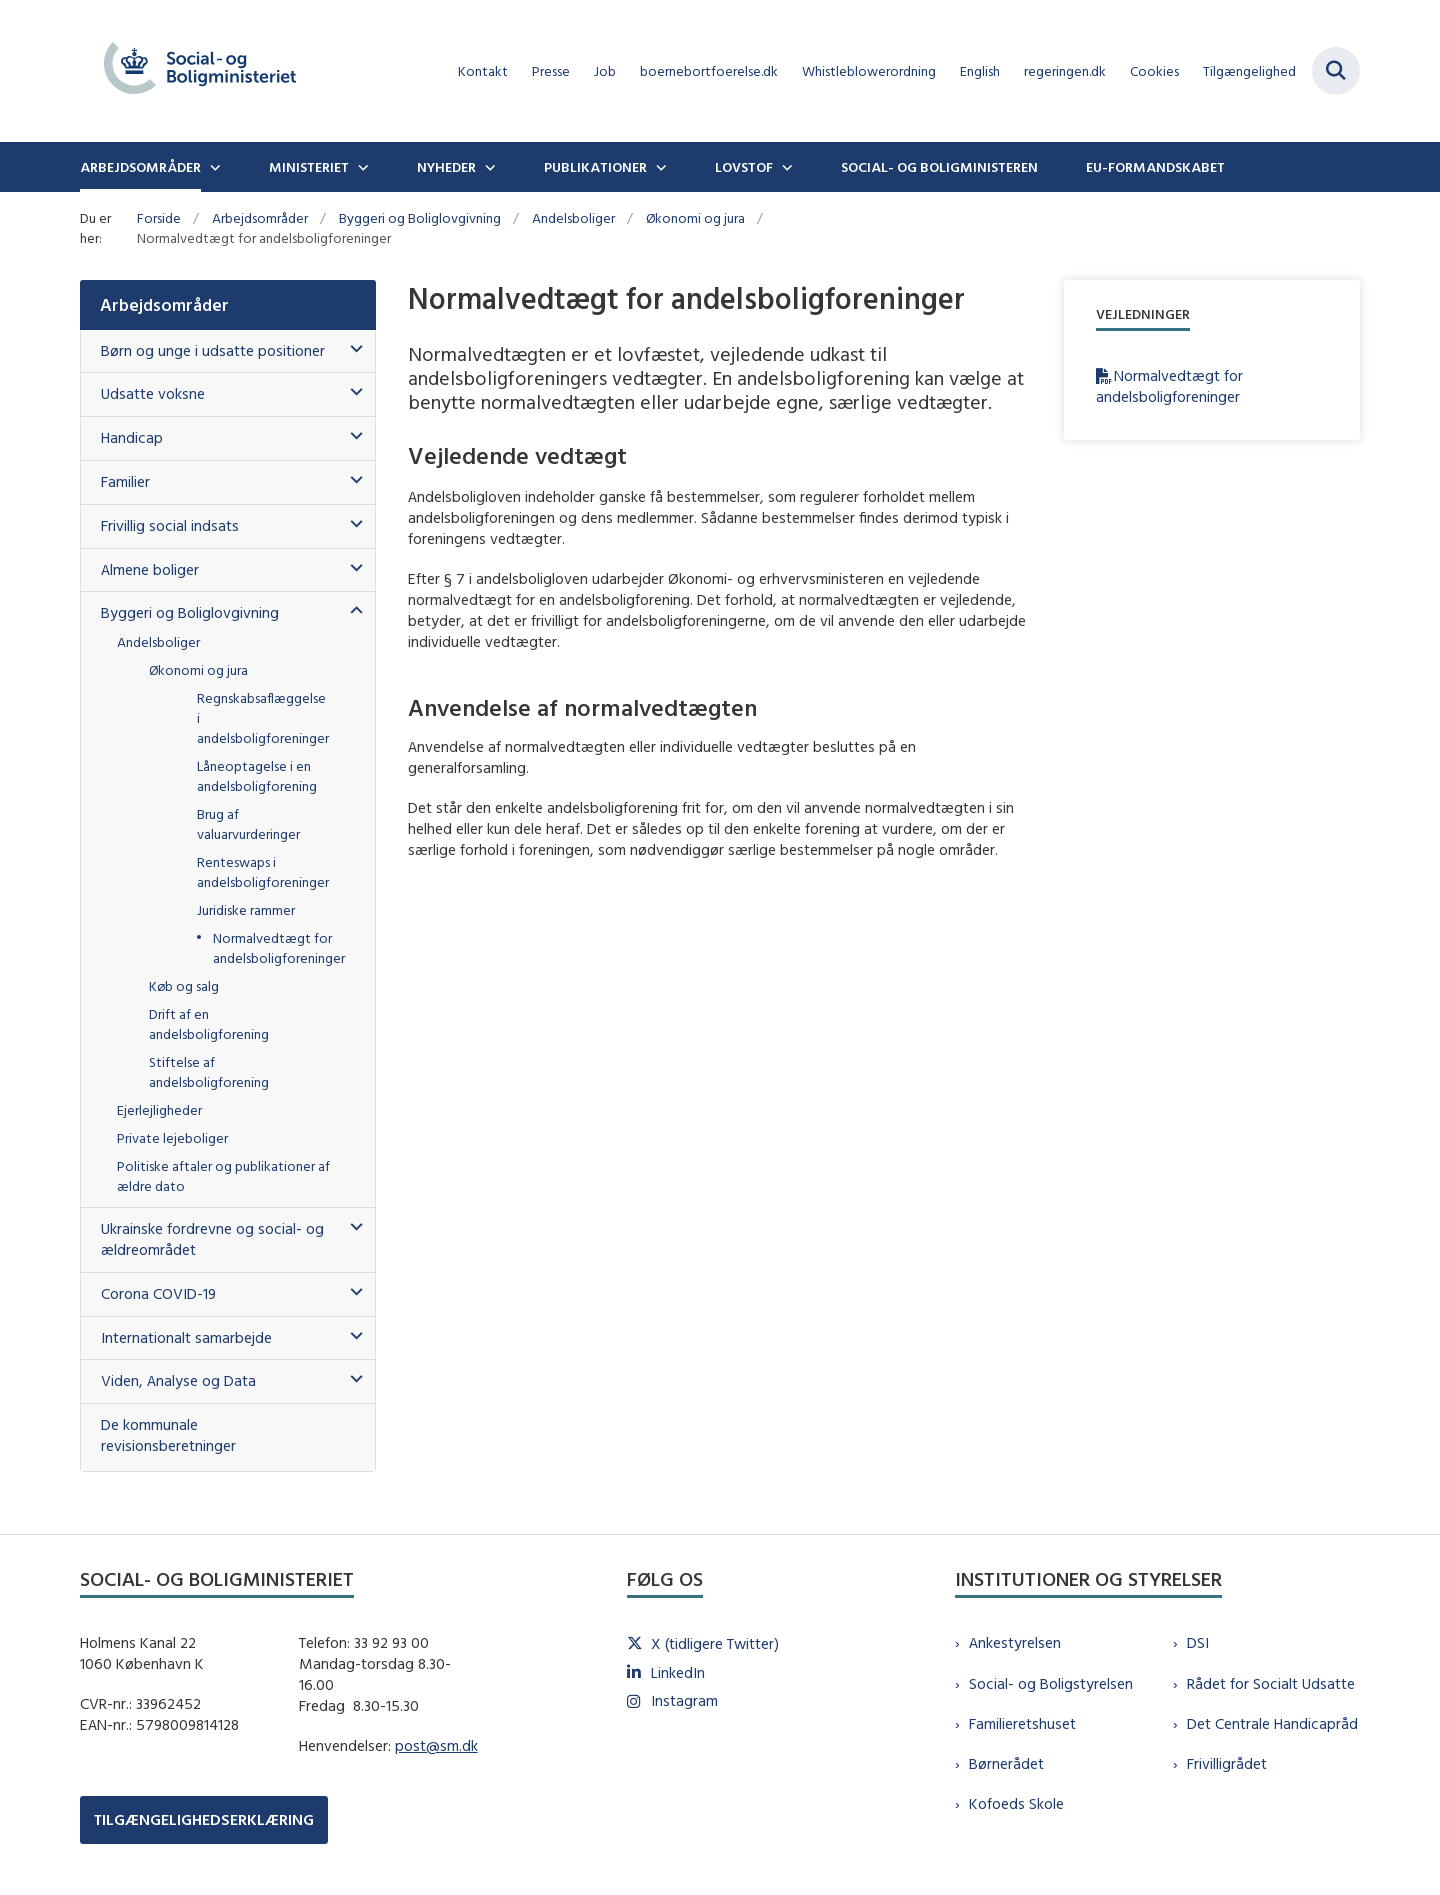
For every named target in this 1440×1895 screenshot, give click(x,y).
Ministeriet (309, 167)
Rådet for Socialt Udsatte (1271, 1683)
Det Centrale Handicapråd (1272, 1723)
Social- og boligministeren (939, 167)
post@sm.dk (436, 1745)
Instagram (684, 1700)
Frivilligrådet (1227, 1763)
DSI (1198, 1642)
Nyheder (446, 167)
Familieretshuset (1022, 1723)
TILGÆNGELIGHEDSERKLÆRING (204, 1819)
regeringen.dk (1065, 71)
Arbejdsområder (140, 167)
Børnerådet (1006, 1763)
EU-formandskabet (1155, 167)
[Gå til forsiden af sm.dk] (200, 71)
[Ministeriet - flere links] (361, 167)
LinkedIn (678, 1672)
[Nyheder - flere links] (488, 167)
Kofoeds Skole (1016, 1803)
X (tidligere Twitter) (715, 1643)
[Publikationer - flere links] (659, 167)
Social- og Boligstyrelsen (1051, 1683)
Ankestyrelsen (1015, 1642)
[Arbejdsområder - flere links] (213, 167)
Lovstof (744, 167)
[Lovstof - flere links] (785, 167)
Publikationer (595, 167)
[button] (351, 349)
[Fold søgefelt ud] (1336, 71)
